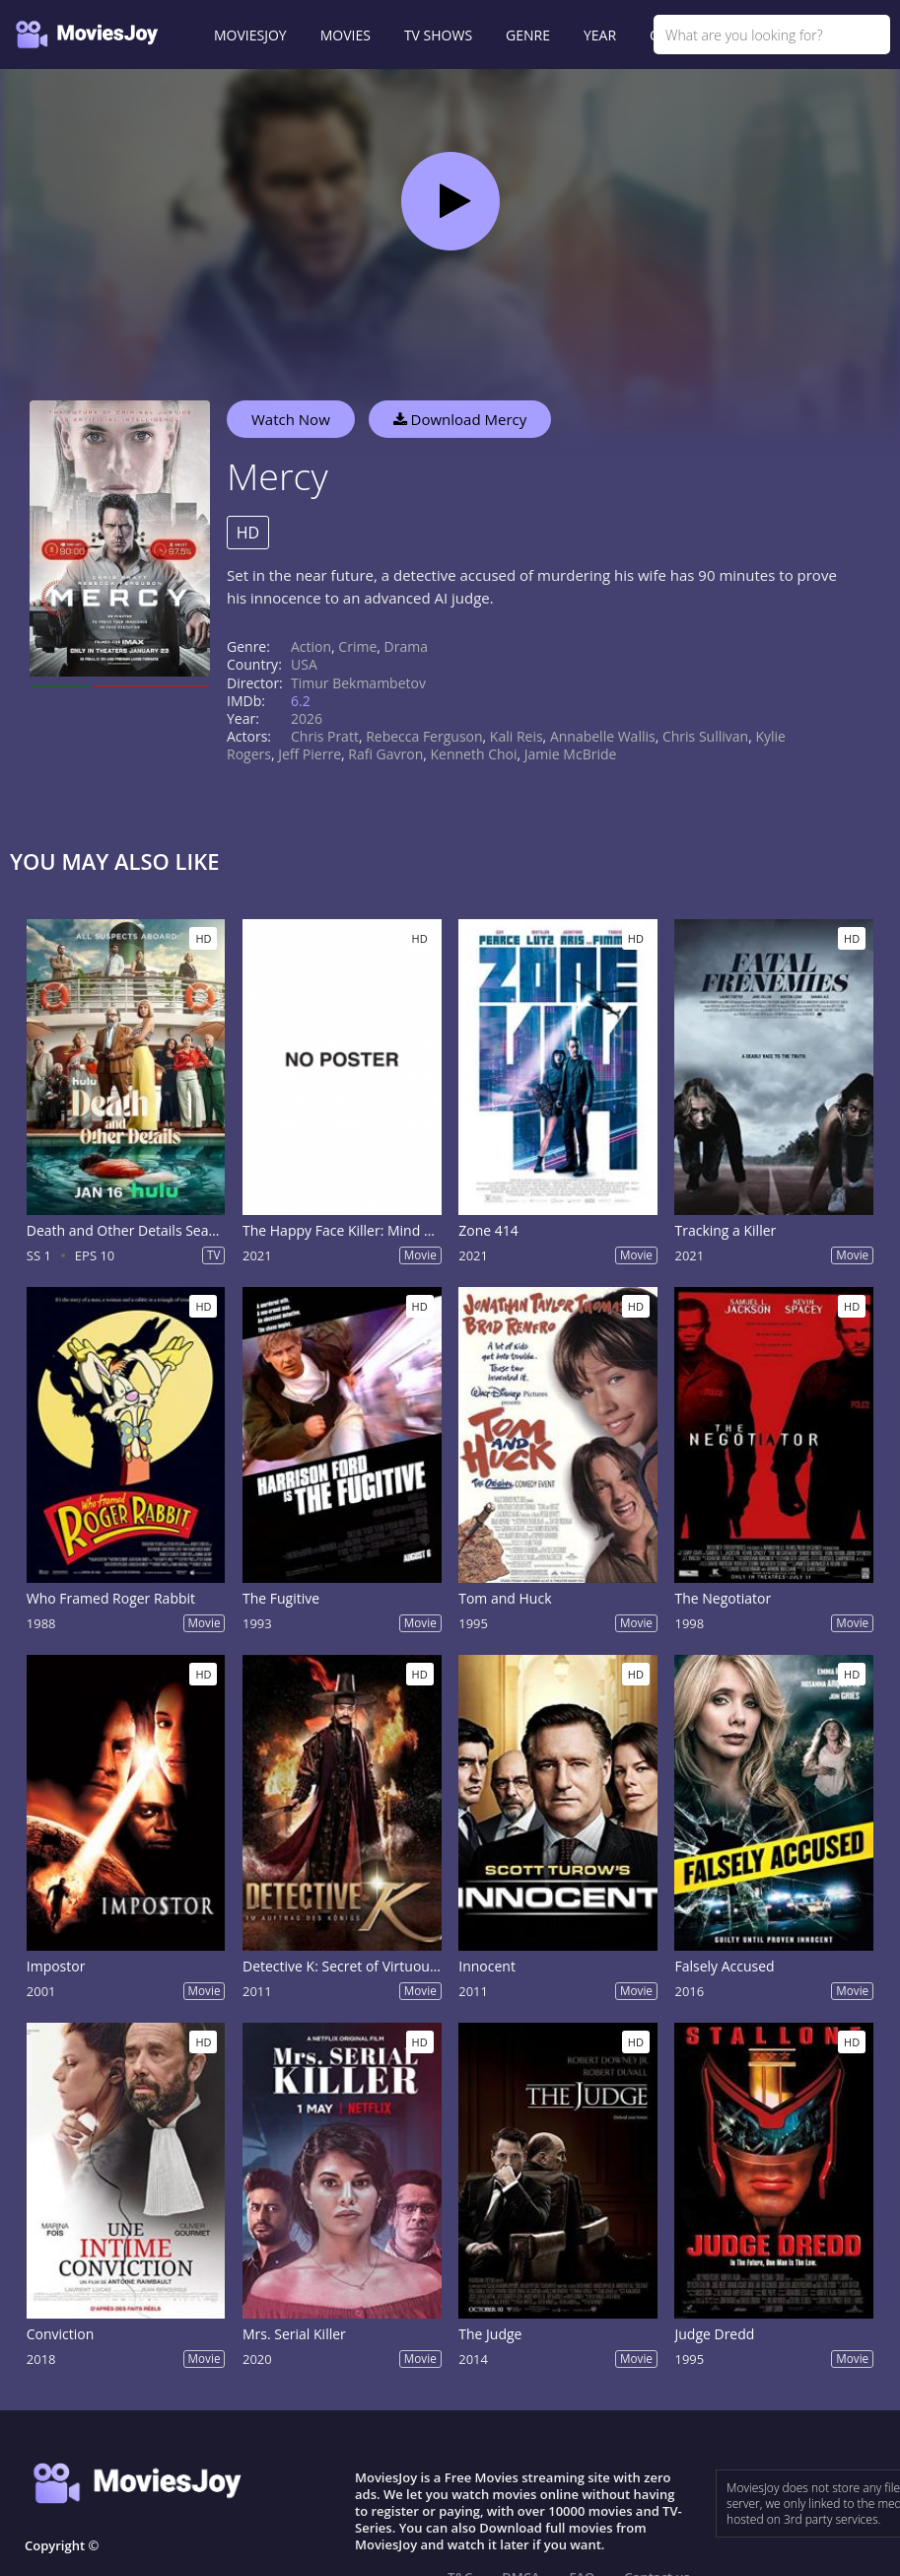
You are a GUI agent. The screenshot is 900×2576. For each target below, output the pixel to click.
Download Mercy (460, 419)
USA (304, 664)
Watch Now (290, 419)
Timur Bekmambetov (358, 683)
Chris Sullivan (705, 736)
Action (311, 646)
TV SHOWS (438, 35)
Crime (357, 646)
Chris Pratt (325, 736)
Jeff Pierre (309, 754)
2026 (306, 718)
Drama (406, 646)
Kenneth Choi (474, 754)
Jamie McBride (570, 754)
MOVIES (345, 35)
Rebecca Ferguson (424, 736)
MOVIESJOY (250, 35)
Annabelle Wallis (603, 736)
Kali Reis (516, 736)
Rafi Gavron (385, 754)
